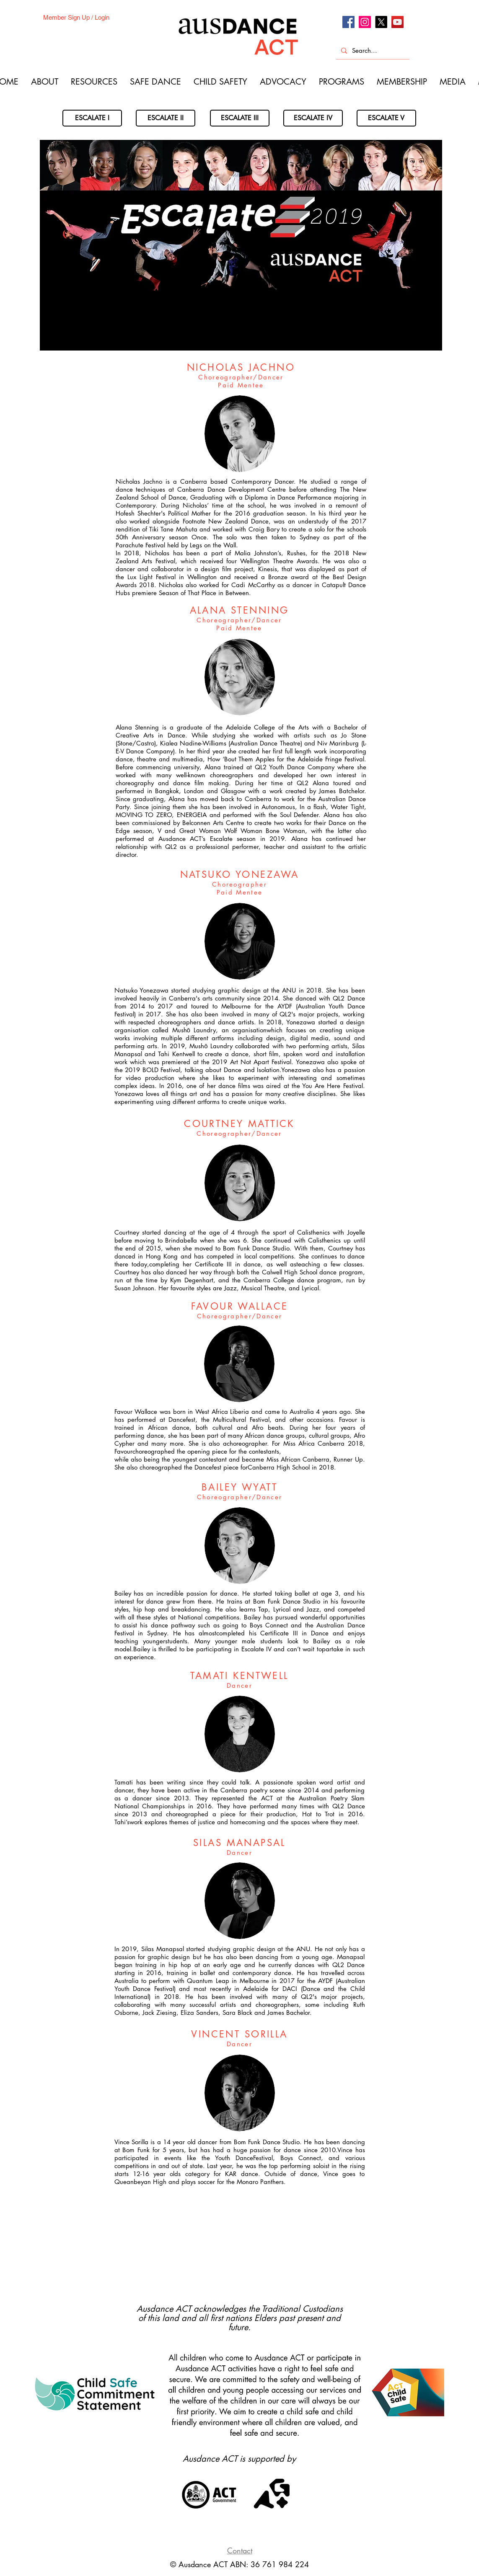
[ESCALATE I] (92, 118)
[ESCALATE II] (165, 118)
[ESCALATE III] (239, 118)
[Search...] (372, 50)
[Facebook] (348, 22)
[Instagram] (365, 22)
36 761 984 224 (280, 2564)
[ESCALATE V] (386, 118)
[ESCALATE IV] (313, 118)
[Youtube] (397, 22)
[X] (381, 22)
